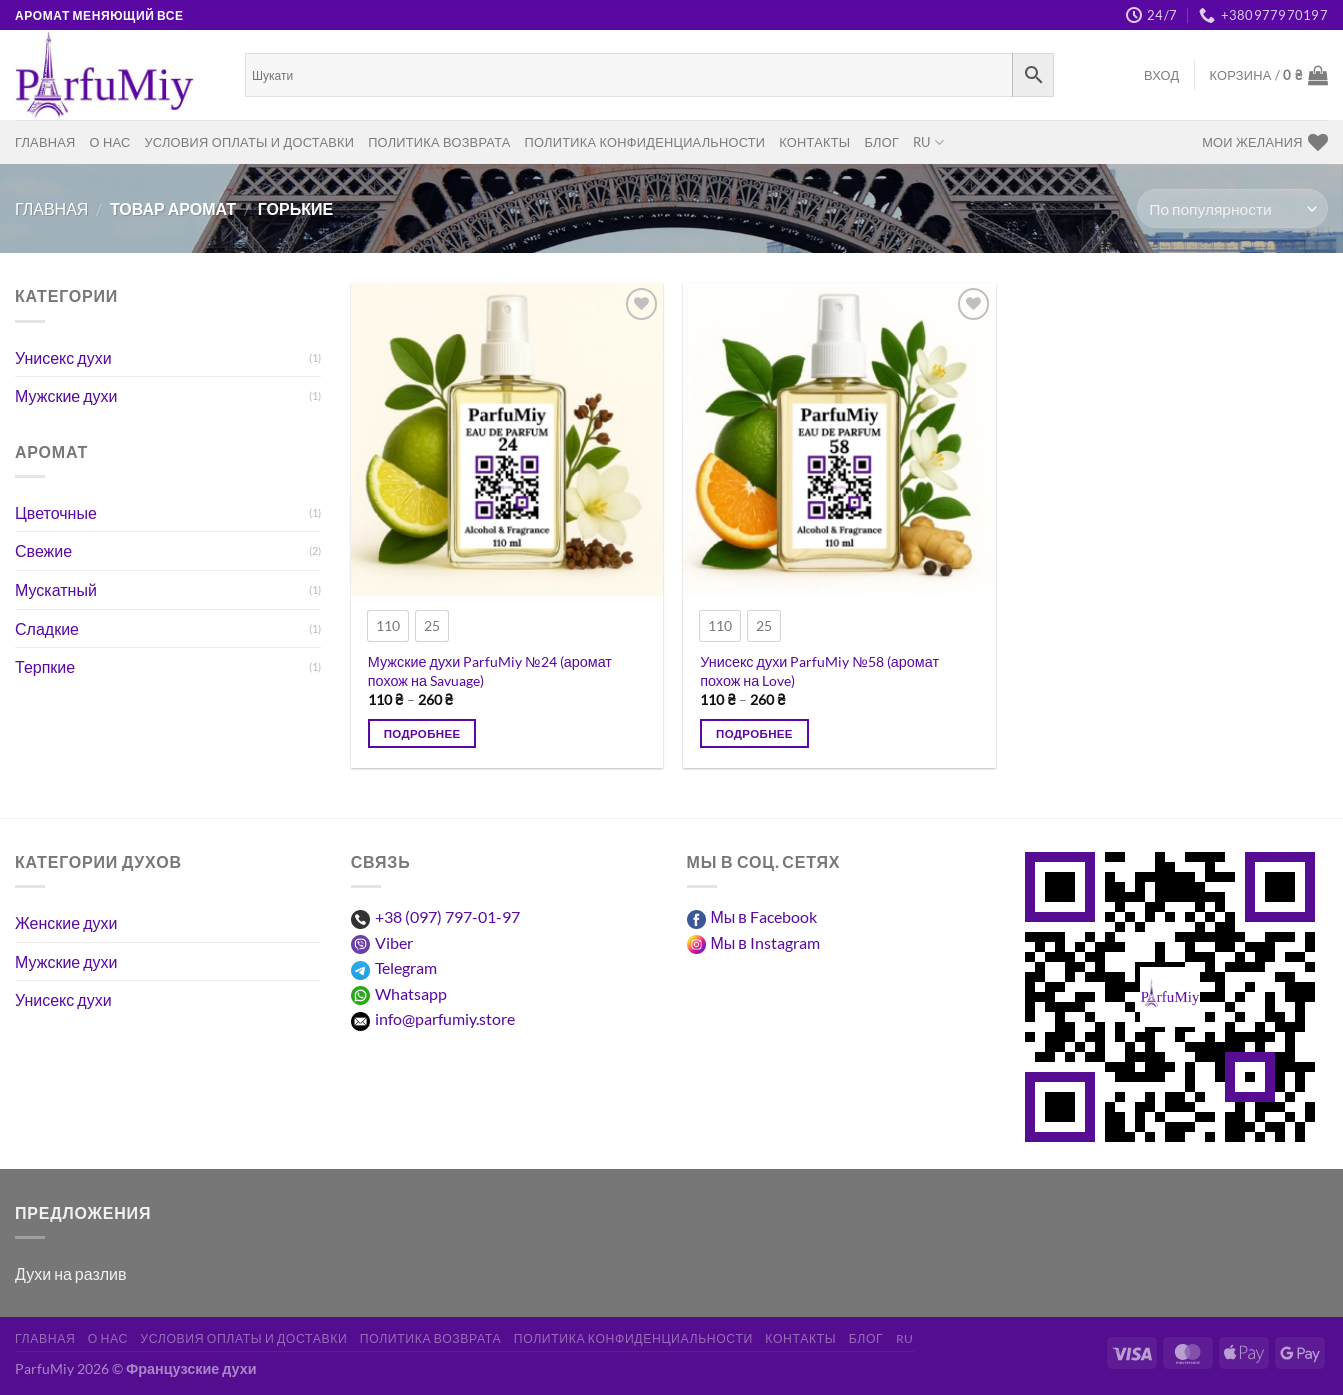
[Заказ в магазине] (1232, 208)
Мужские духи (66, 395)
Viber (394, 942)
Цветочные (56, 512)
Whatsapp (411, 993)
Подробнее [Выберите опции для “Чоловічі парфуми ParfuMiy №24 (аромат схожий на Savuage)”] (422, 733)
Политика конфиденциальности (645, 142)
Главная (45, 142)
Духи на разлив (70, 1273)
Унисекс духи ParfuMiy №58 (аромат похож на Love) (819, 671)
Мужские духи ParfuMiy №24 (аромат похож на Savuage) (490, 671)
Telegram (406, 967)
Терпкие (45, 666)
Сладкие (47, 628)
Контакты (814, 142)
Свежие (43, 550)
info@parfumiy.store (445, 1018)
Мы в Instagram (765, 942)
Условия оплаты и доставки (249, 142)
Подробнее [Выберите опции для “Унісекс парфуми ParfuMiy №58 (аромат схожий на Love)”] (754, 733)
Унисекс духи (63, 357)
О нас (110, 142)
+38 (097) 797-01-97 (447, 916)
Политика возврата (439, 142)
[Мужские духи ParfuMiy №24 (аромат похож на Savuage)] (507, 439)
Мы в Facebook (764, 916)
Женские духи (66, 922)
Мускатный (56, 589)
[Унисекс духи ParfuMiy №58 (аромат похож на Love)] (839, 439)
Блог (881, 142)
